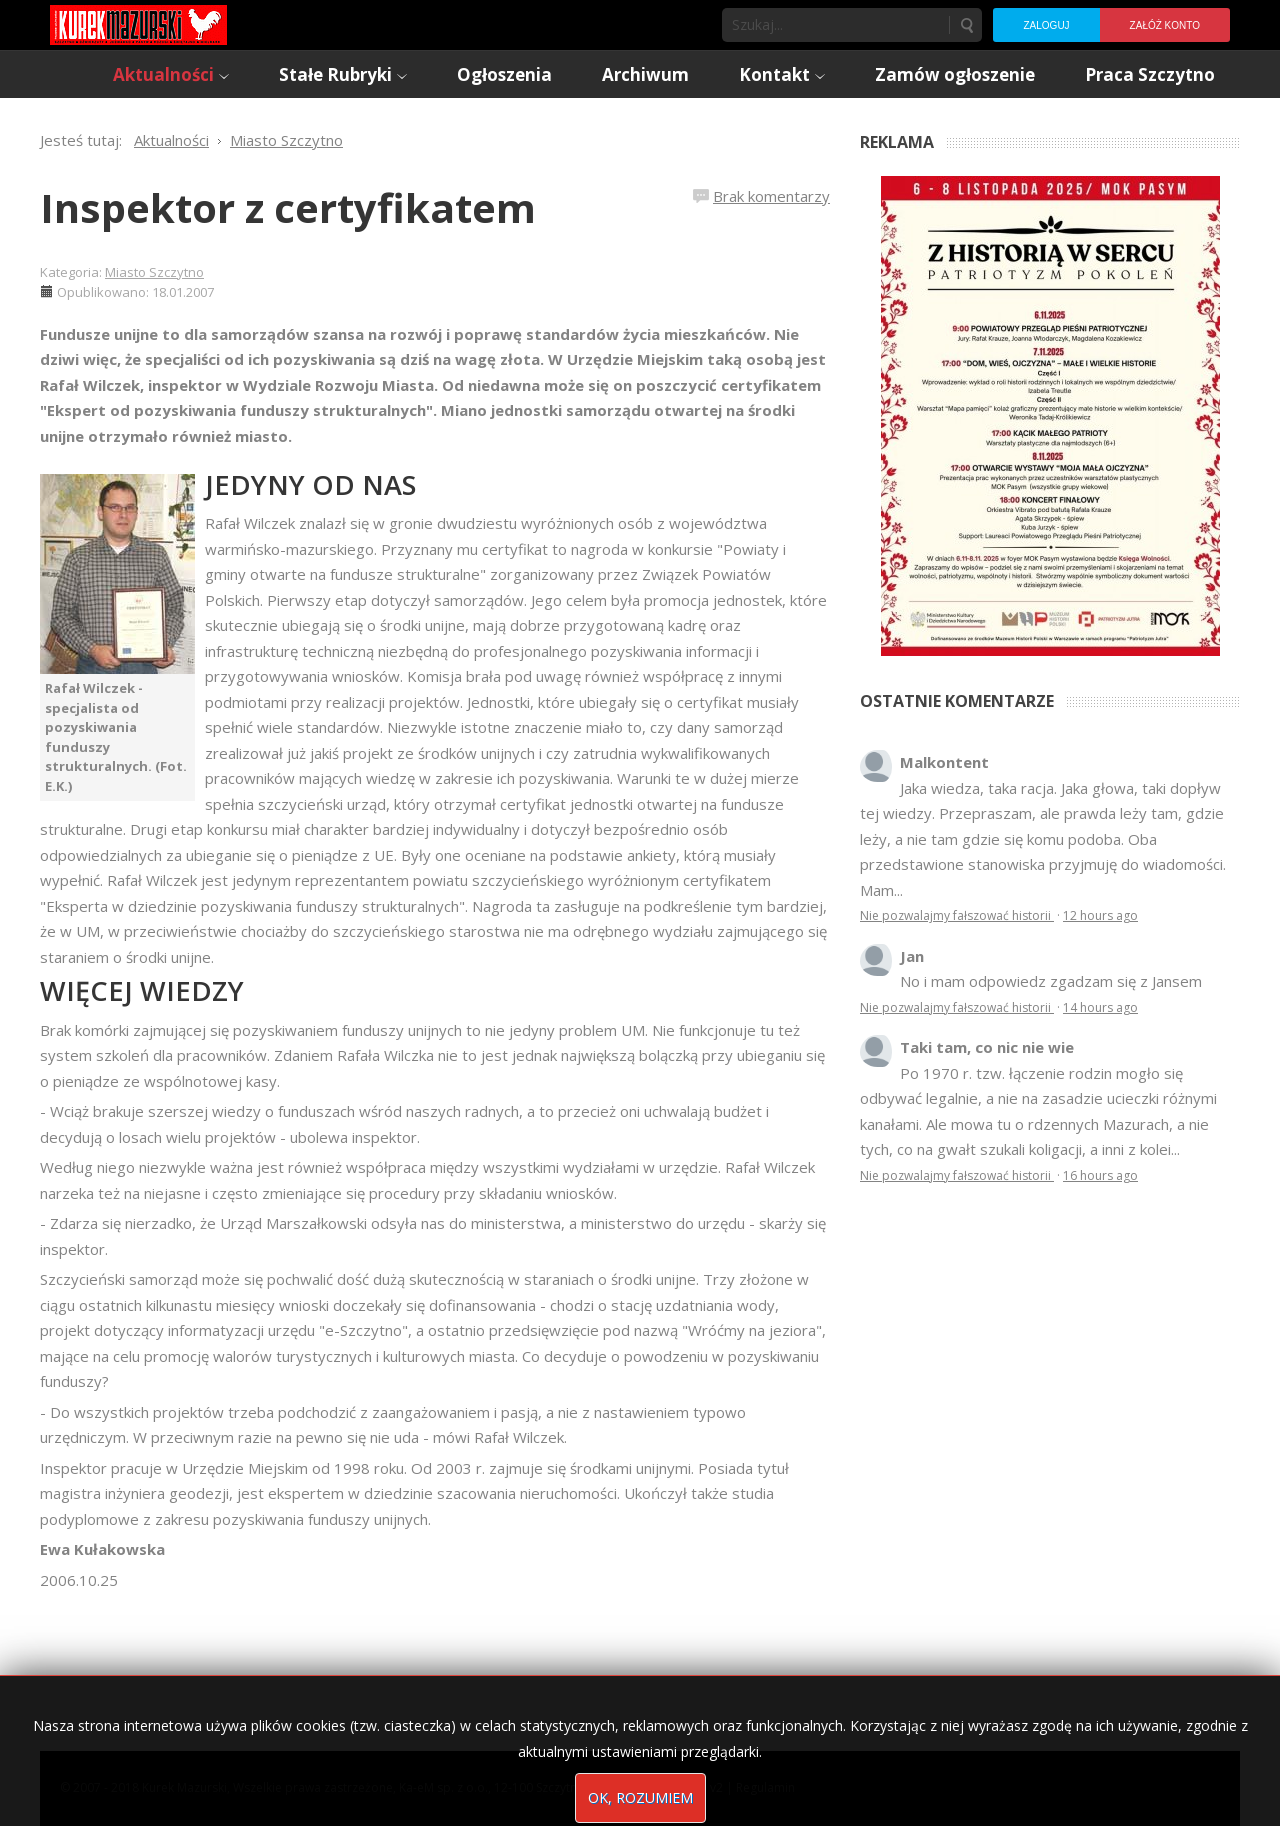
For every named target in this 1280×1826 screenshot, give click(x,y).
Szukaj (966, 25)
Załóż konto (1165, 25)
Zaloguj (1046, 25)
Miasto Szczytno (154, 272)
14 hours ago (1100, 1007)
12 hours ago (1100, 915)
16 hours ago (1100, 1175)
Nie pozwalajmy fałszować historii (957, 915)
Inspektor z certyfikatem (288, 207)
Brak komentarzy (771, 196)
